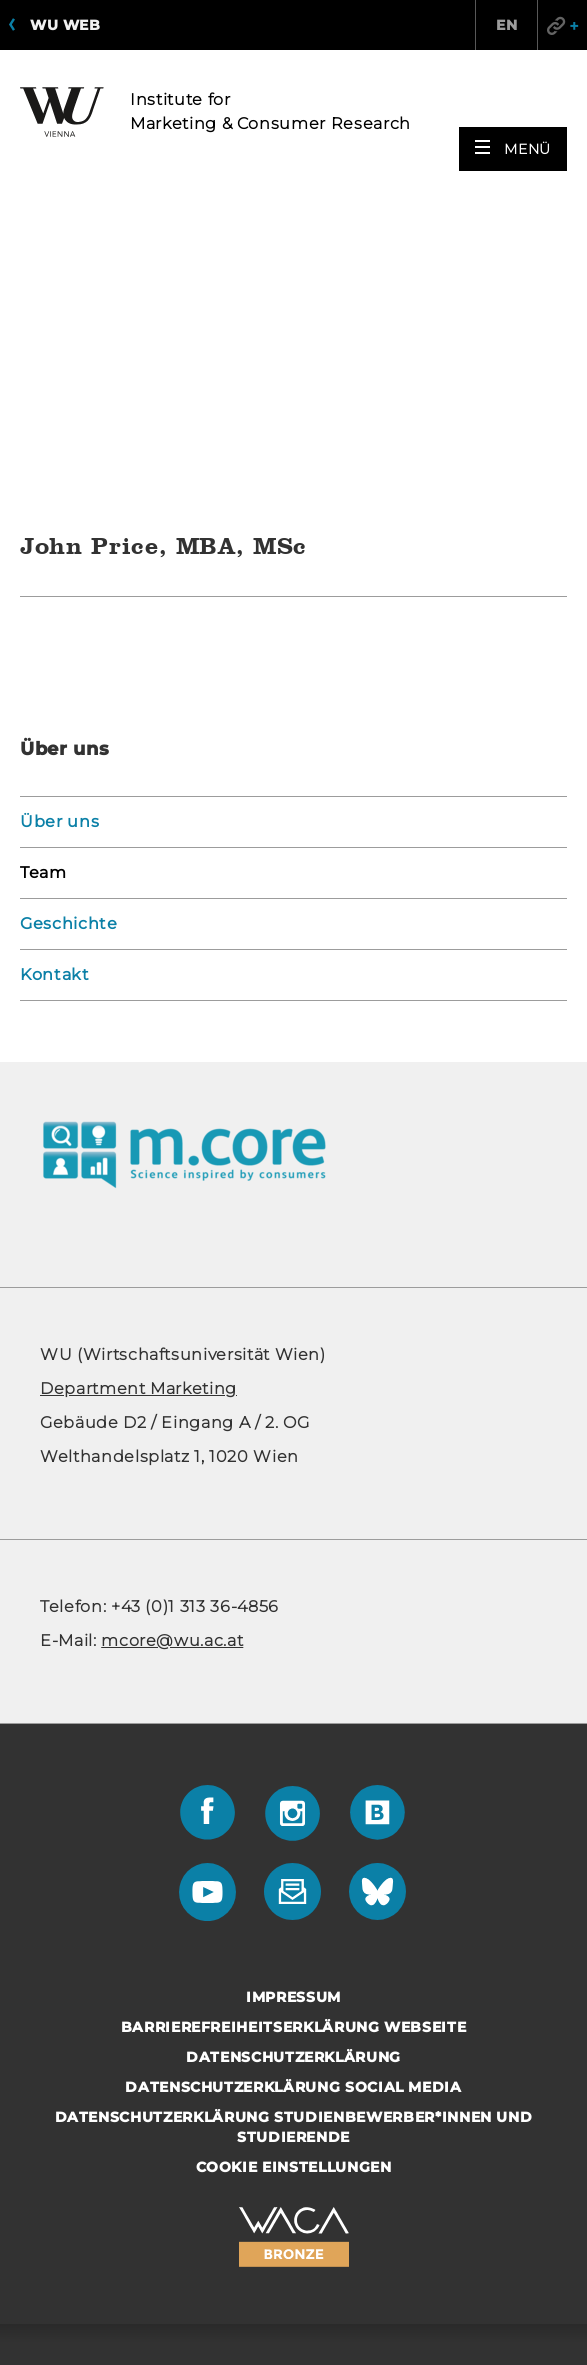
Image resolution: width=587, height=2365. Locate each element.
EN (506, 25)
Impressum (293, 1697)
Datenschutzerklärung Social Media (293, 1787)
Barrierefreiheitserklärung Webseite (294, 1727)
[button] (513, 149)
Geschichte (69, 623)
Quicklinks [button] (562, 25)
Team (43, 572)
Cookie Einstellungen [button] (294, 1867)
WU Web (65, 25)
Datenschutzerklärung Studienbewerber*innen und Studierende (294, 1827)
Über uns (59, 521)
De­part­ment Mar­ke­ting (138, 1088)
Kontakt (55, 674)
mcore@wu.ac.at (172, 1340)
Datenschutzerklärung (293, 1757)
